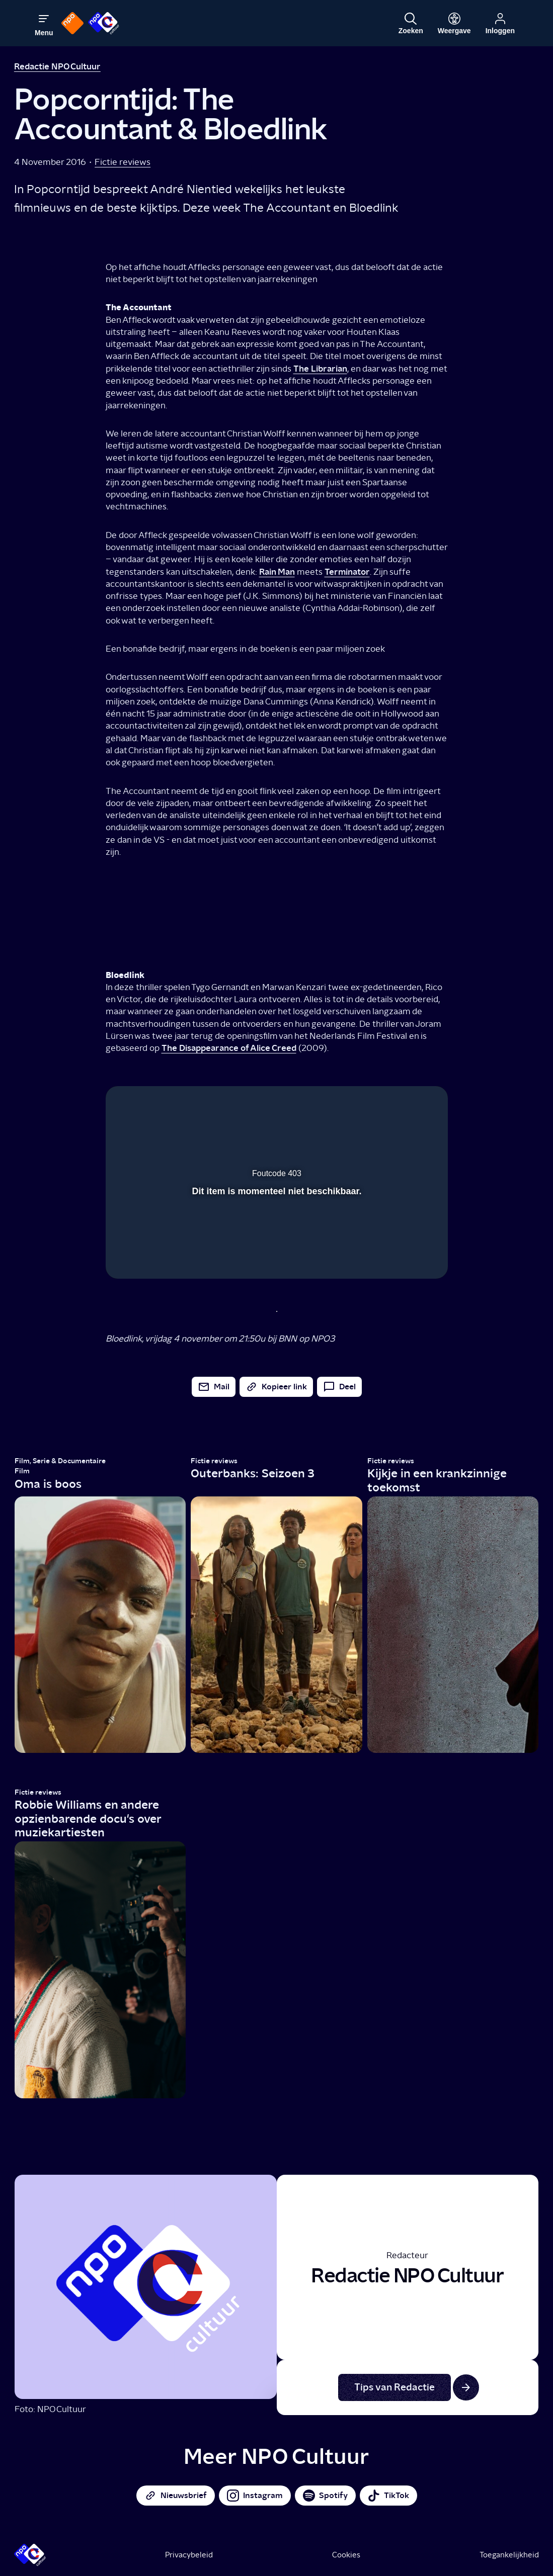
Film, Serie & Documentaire (60, 1461)
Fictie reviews (122, 161)
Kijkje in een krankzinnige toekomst (437, 1480)
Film (22, 1471)
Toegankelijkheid (509, 2554)
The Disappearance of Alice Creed (229, 1047)
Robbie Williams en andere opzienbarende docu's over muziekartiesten (88, 1818)
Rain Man (277, 571)
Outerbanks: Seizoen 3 (252, 1473)
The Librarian (320, 368)
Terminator (347, 571)
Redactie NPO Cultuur (57, 66)
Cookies (346, 2554)
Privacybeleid (189, 2554)
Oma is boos (48, 1484)
